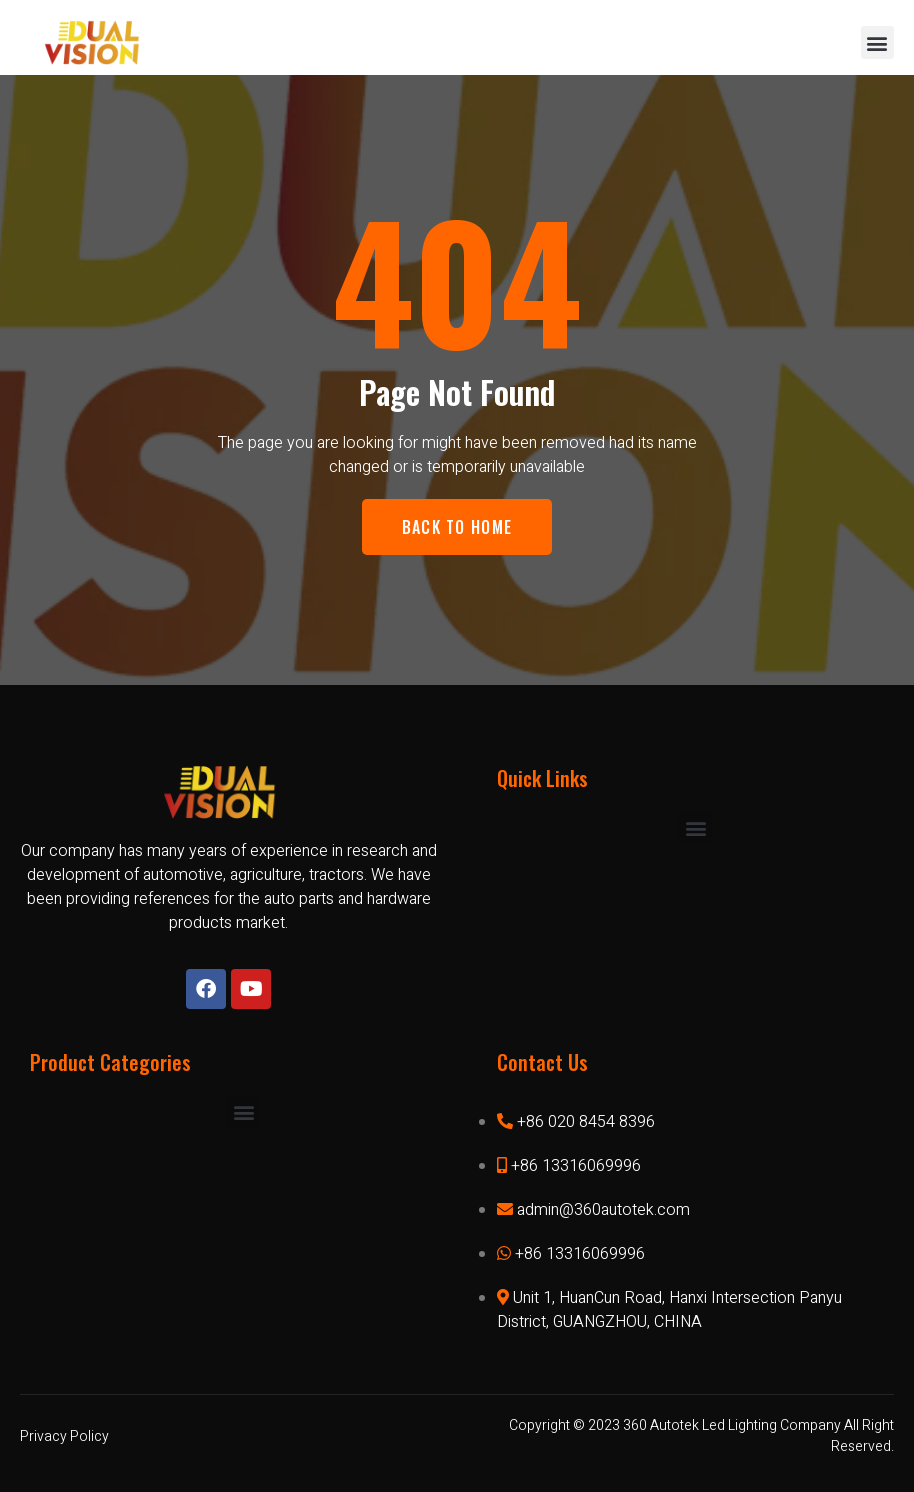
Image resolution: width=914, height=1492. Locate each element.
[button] (877, 42)
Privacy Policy (64, 1436)
